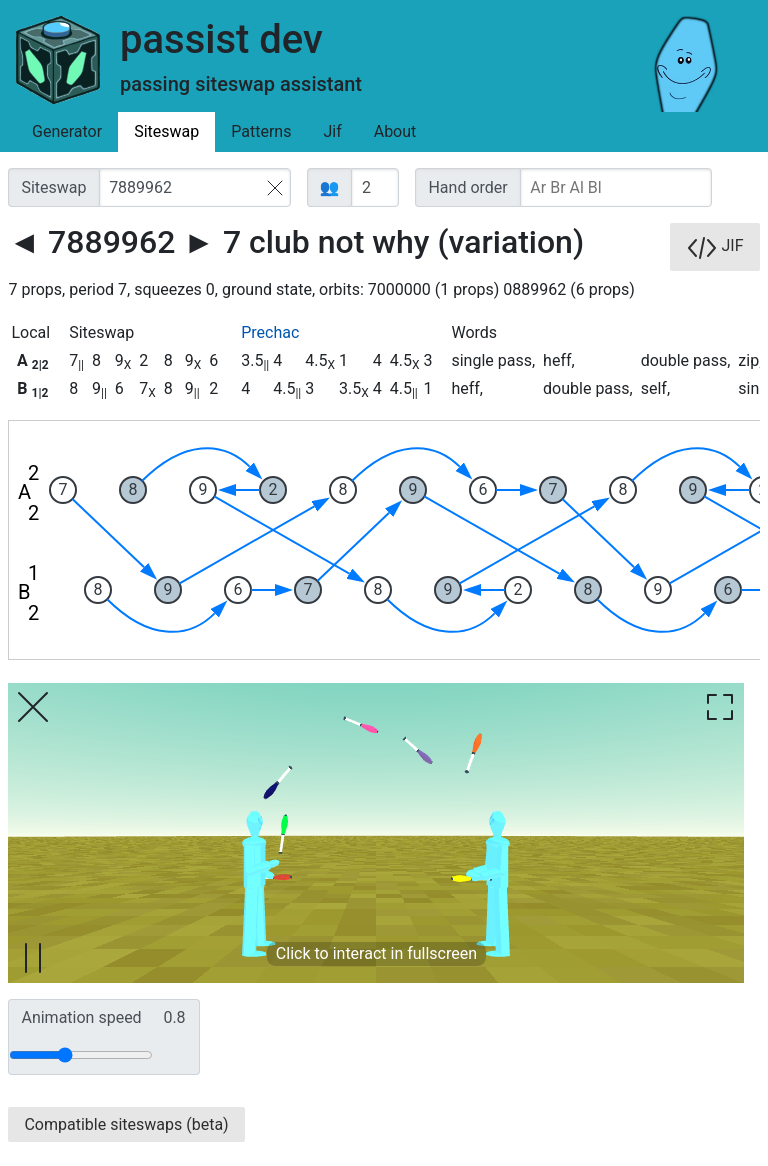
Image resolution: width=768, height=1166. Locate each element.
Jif (332, 131)
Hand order (467, 187)
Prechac (270, 332)
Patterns (261, 131)
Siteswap (166, 131)
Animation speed (103, 1018)
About (395, 131)
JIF (715, 247)
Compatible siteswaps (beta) (126, 1124)
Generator (67, 131)
